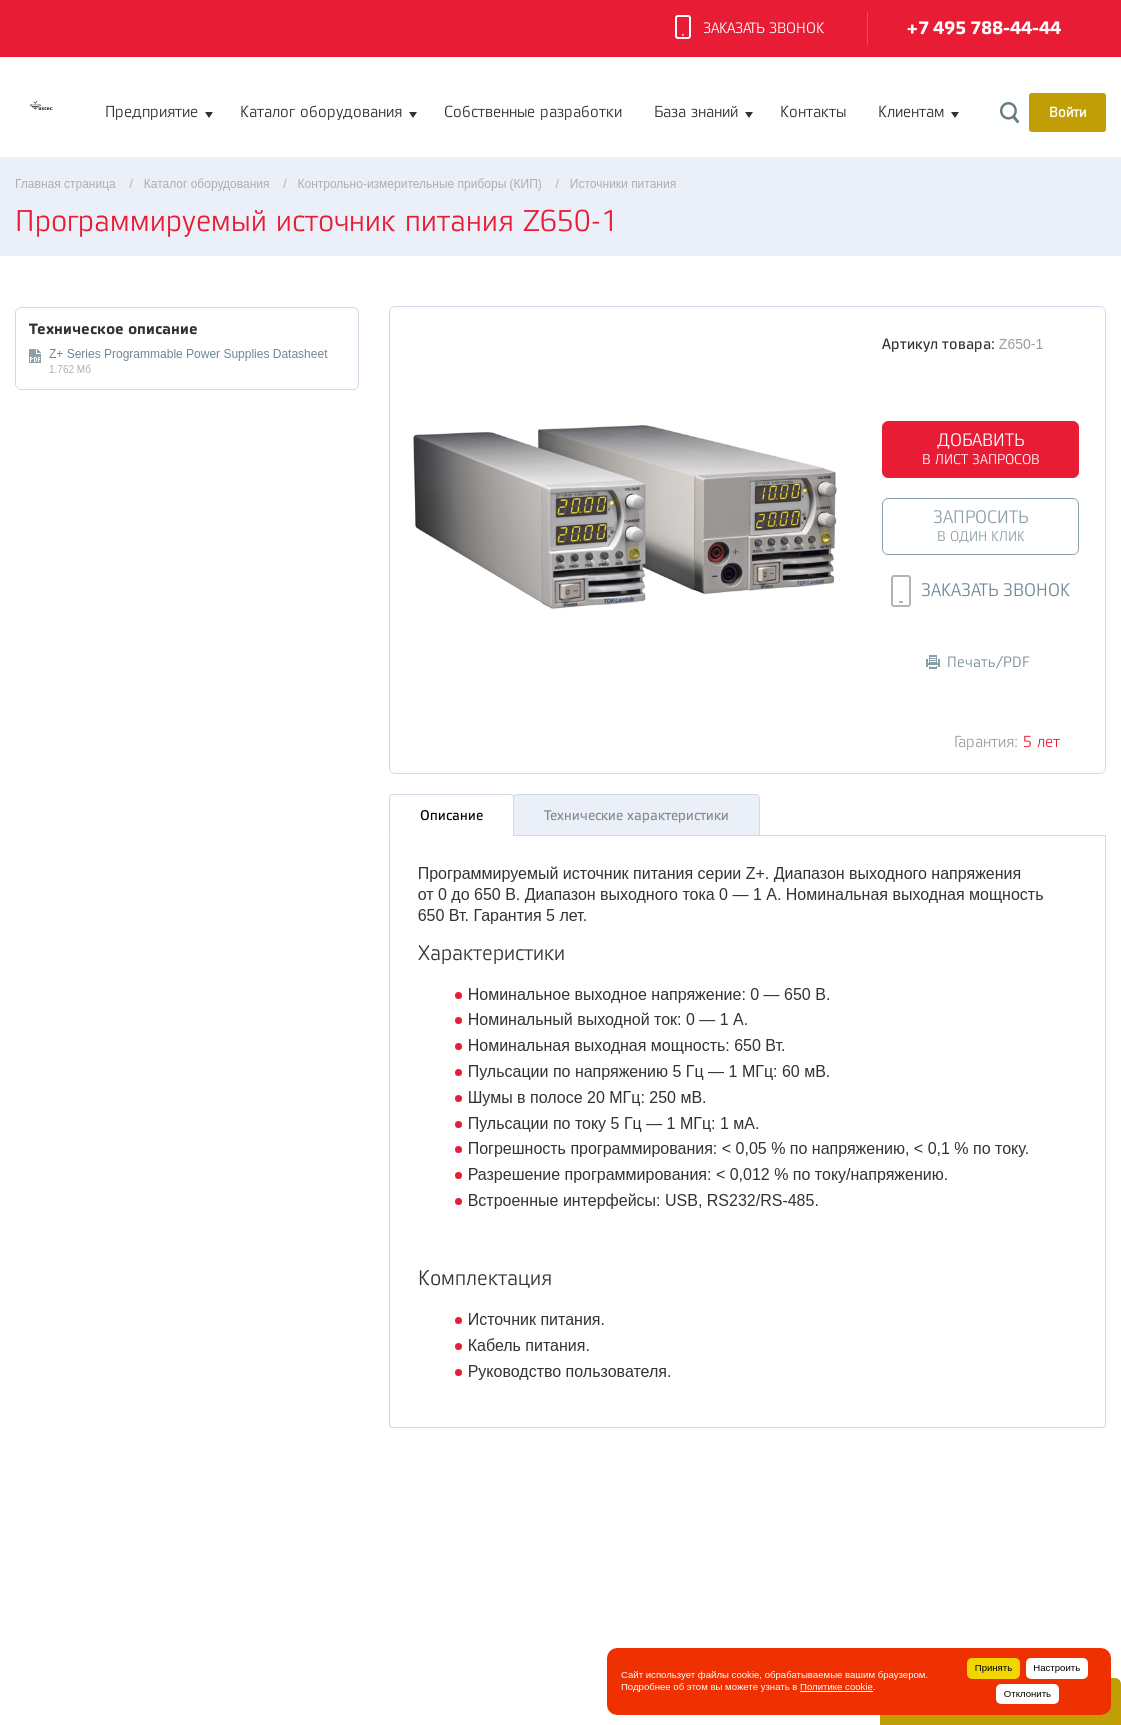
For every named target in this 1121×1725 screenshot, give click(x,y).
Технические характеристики (636, 815)
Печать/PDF (978, 662)
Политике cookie (836, 1686)
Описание (451, 815)
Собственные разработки (533, 112)
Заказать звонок (749, 29)
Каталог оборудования (321, 112)
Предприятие (151, 112)
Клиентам (911, 112)
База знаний (696, 112)
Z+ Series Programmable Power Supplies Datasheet (188, 354)
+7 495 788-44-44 (984, 28)
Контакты (813, 112)
